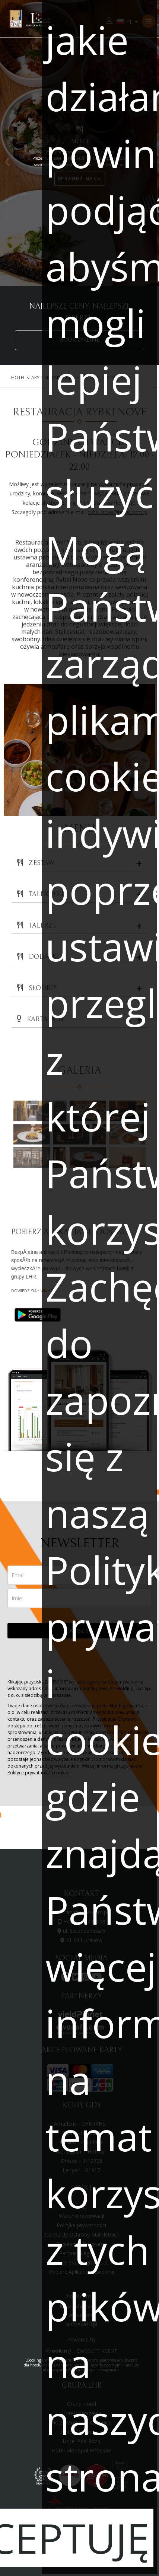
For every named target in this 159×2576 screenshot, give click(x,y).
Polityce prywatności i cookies (38, 1772)
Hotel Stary (25, 377)
